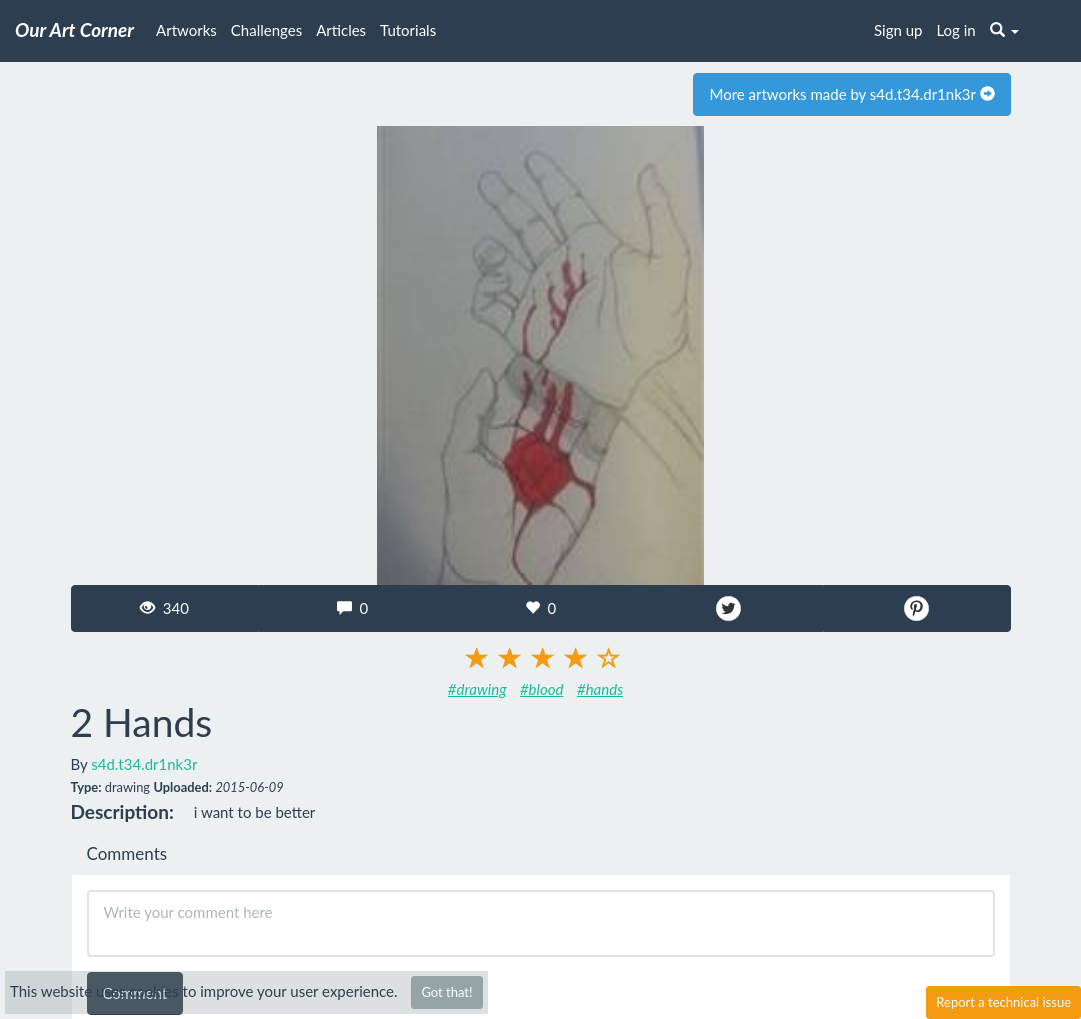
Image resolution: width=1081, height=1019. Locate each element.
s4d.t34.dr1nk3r (144, 764)
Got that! (446, 992)
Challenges (266, 30)
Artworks (186, 30)
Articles (341, 30)
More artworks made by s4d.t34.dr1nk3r (851, 94)
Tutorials (408, 30)
